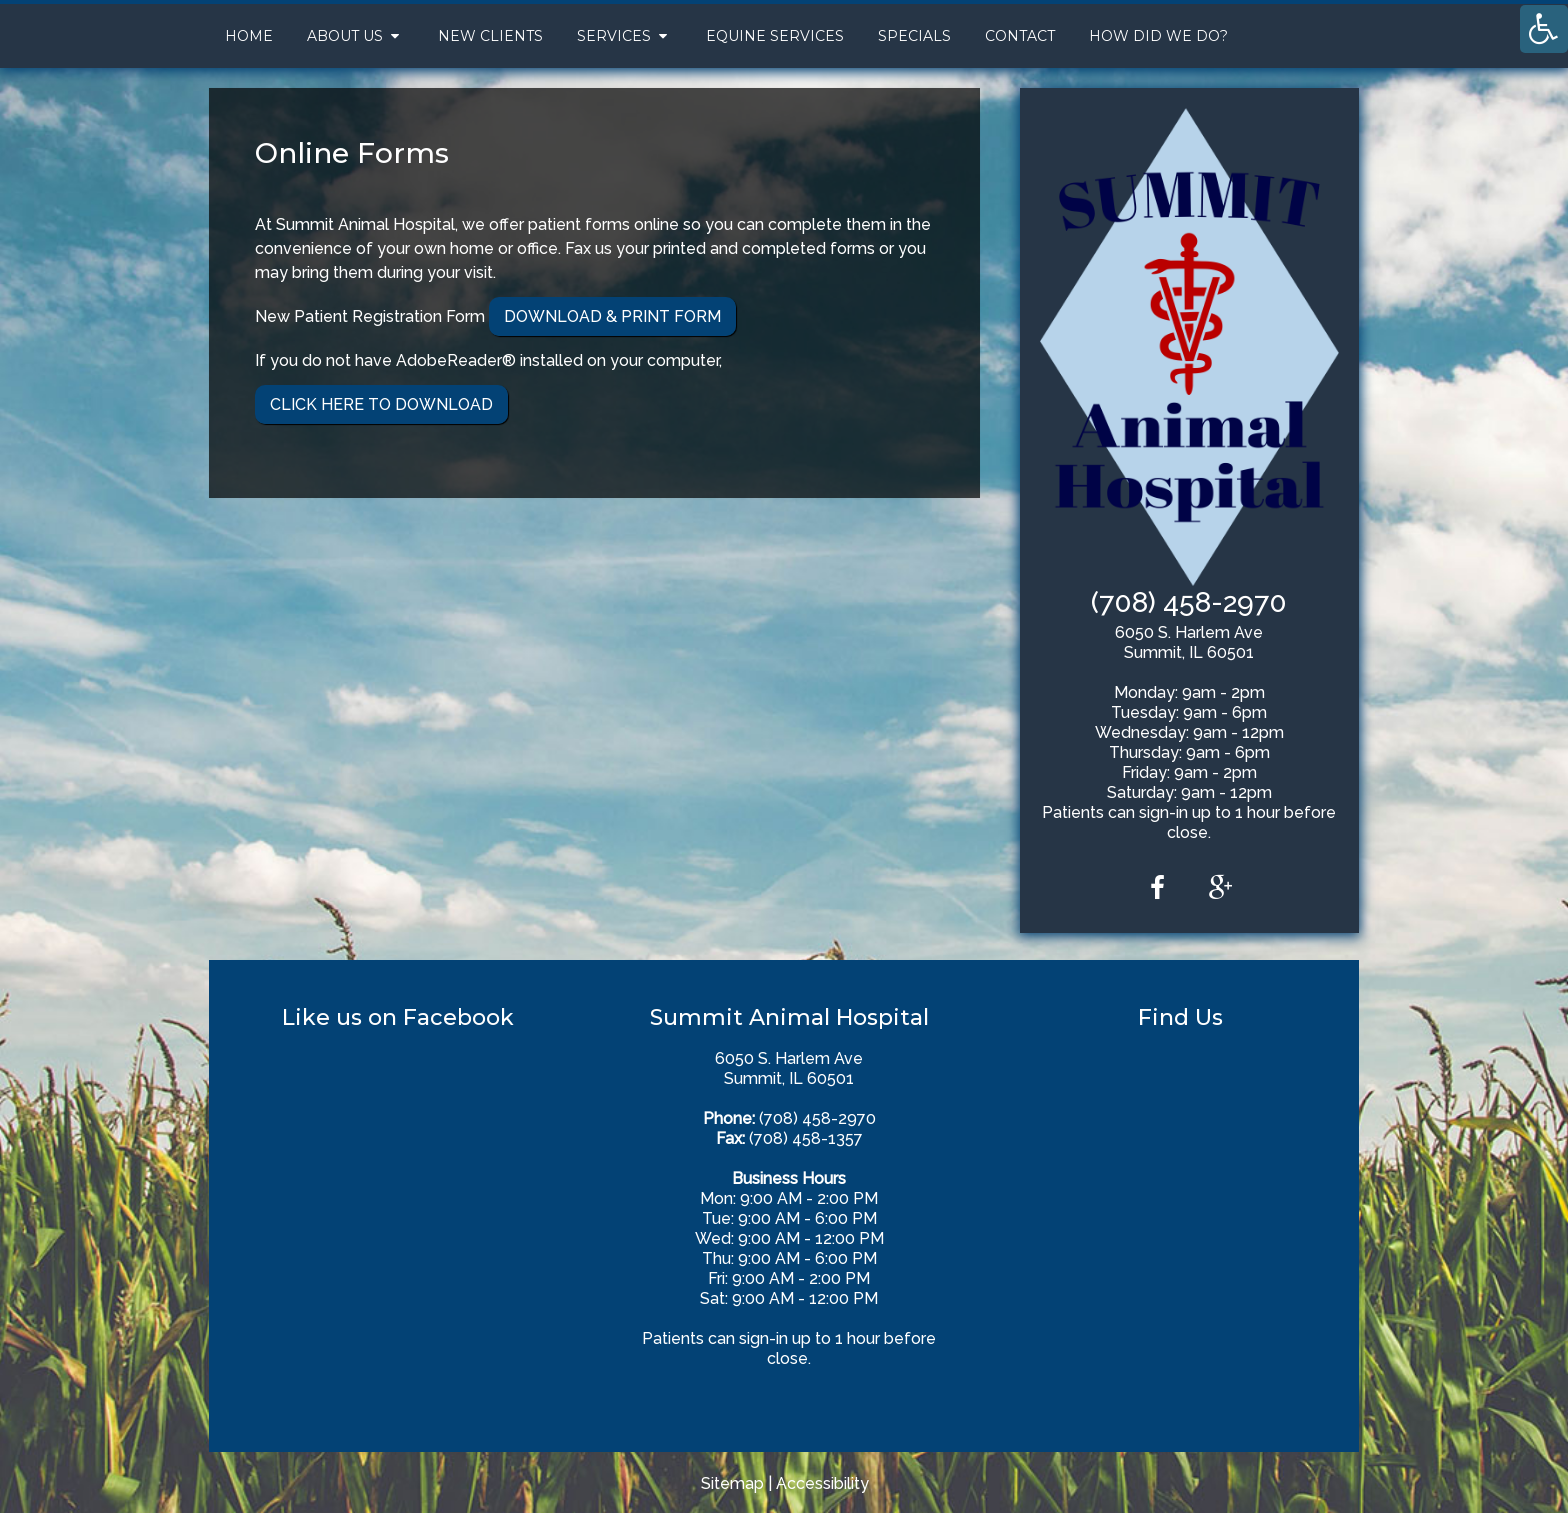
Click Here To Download (381, 404)
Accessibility (822, 1483)
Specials (914, 36)
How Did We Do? (1158, 36)
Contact (1020, 36)
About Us (345, 36)
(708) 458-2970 (1189, 602)
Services (614, 36)
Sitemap (732, 1483)
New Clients (490, 36)
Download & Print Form (612, 316)
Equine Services (775, 36)
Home (249, 36)
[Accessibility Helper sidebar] (1544, 29)
